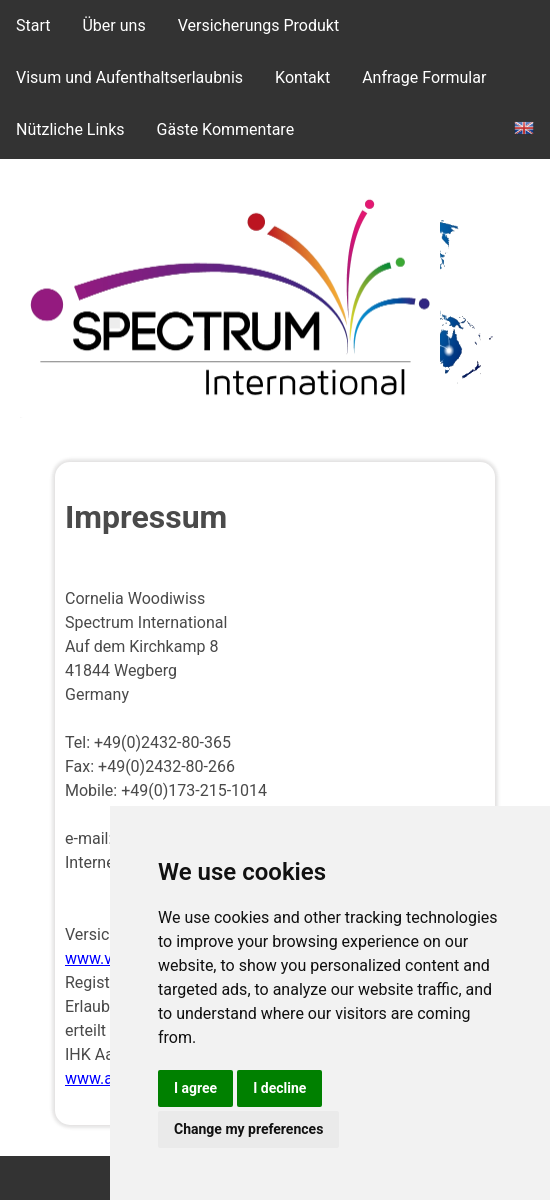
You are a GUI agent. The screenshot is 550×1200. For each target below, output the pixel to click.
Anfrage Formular (424, 77)
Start (33, 25)
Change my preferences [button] (248, 1129)
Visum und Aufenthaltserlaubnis (129, 77)
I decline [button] (279, 1088)
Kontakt (302, 77)
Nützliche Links (70, 129)
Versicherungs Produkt (259, 25)
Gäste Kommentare (226, 129)
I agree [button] (195, 1088)
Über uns (113, 25)
